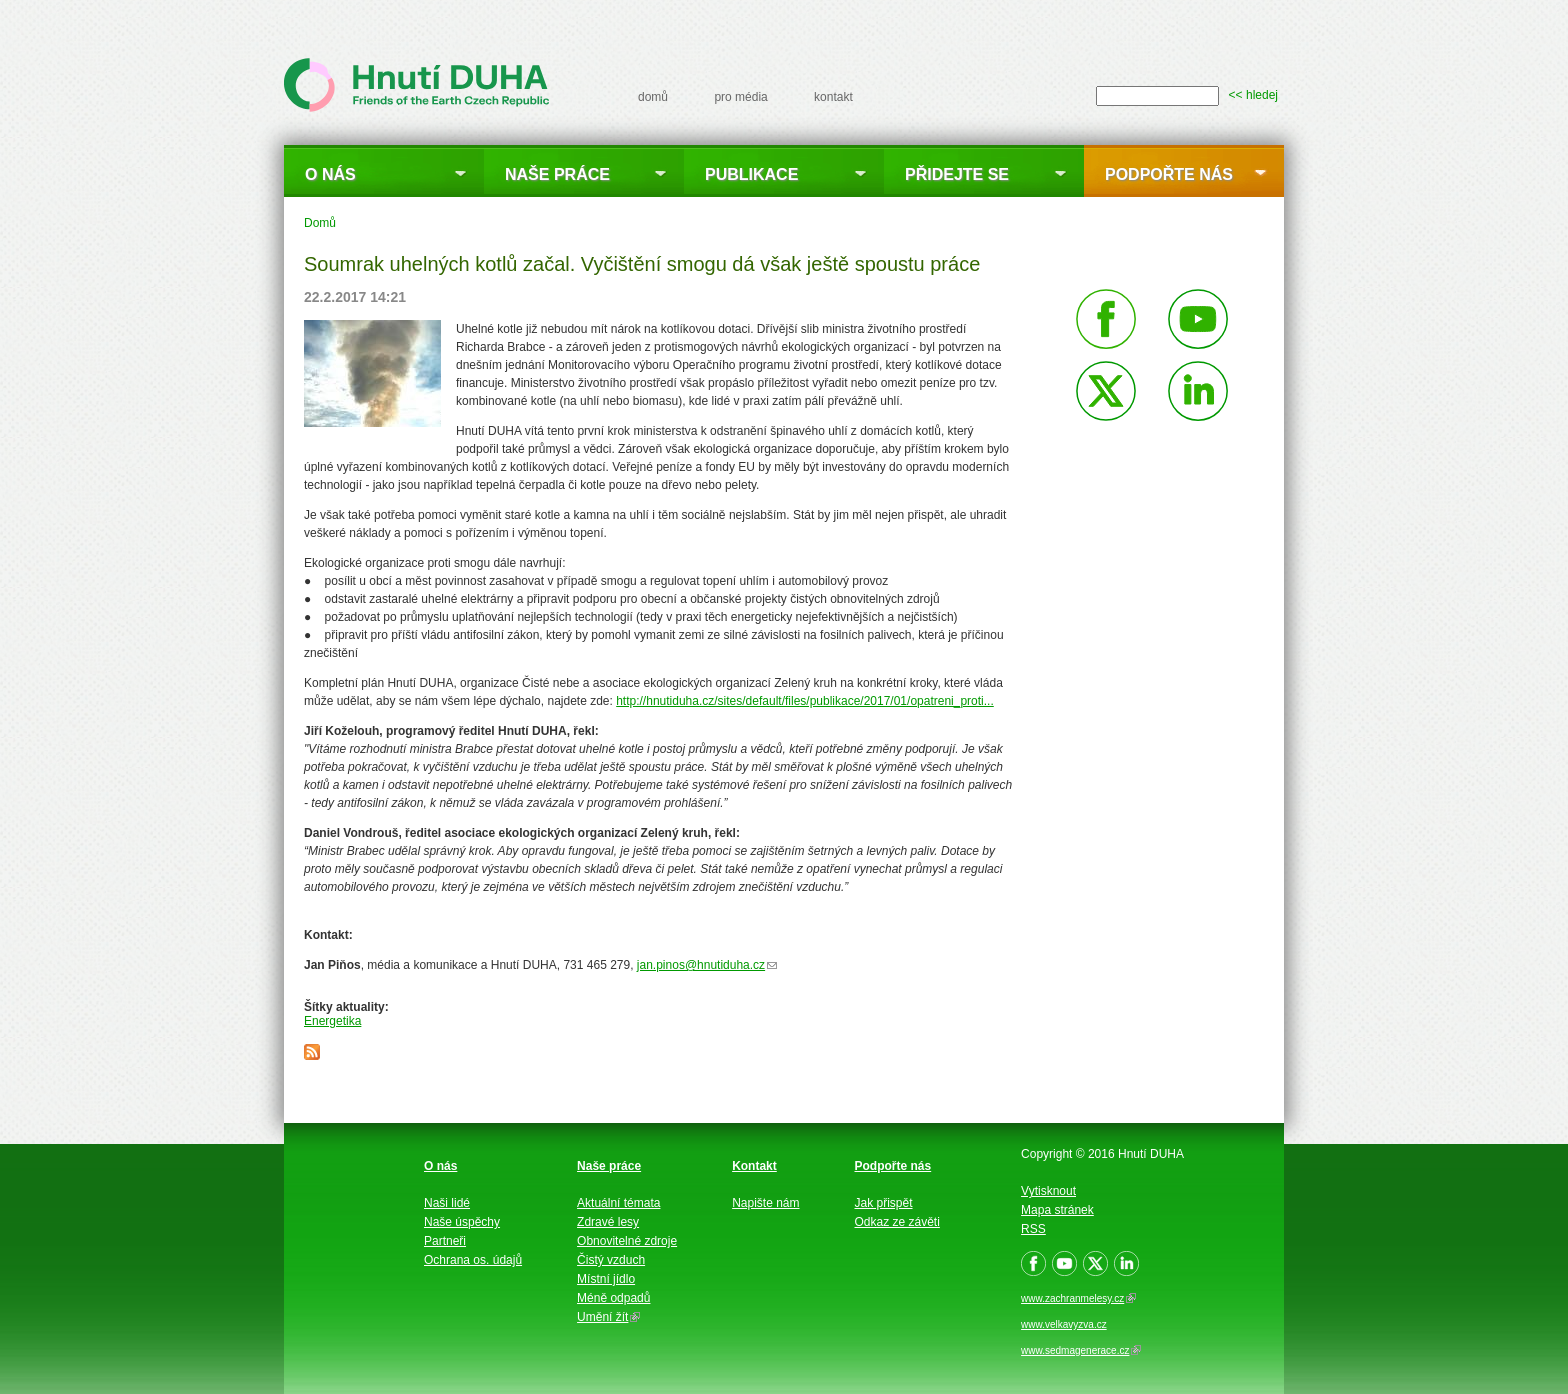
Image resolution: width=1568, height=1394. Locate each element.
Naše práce (557, 174)
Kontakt (754, 1166)
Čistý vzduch (611, 1260)
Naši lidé (447, 1203)
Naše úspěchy (462, 1222)
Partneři (445, 1241)
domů (653, 97)
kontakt (833, 97)
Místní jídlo (606, 1279)
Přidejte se (957, 174)
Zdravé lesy (608, 1222)
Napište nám (765, 1203)
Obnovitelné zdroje (627, 1241)
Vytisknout (1048, 1191)
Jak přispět (884, 1203)
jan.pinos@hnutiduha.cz (707, 965)
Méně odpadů (613, 1298)
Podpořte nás (1169, 174)
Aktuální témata (618, 1203)
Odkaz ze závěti (897, 1222)
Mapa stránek (1057, 1210)
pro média (740, 97)
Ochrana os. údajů (473, 1260)
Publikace (751, 174)
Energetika (332, 1021)
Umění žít (608, 1317)
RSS (1033, 1229)
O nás (330, 174)
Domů (320, 223)
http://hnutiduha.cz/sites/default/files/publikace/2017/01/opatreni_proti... (805, 701)
